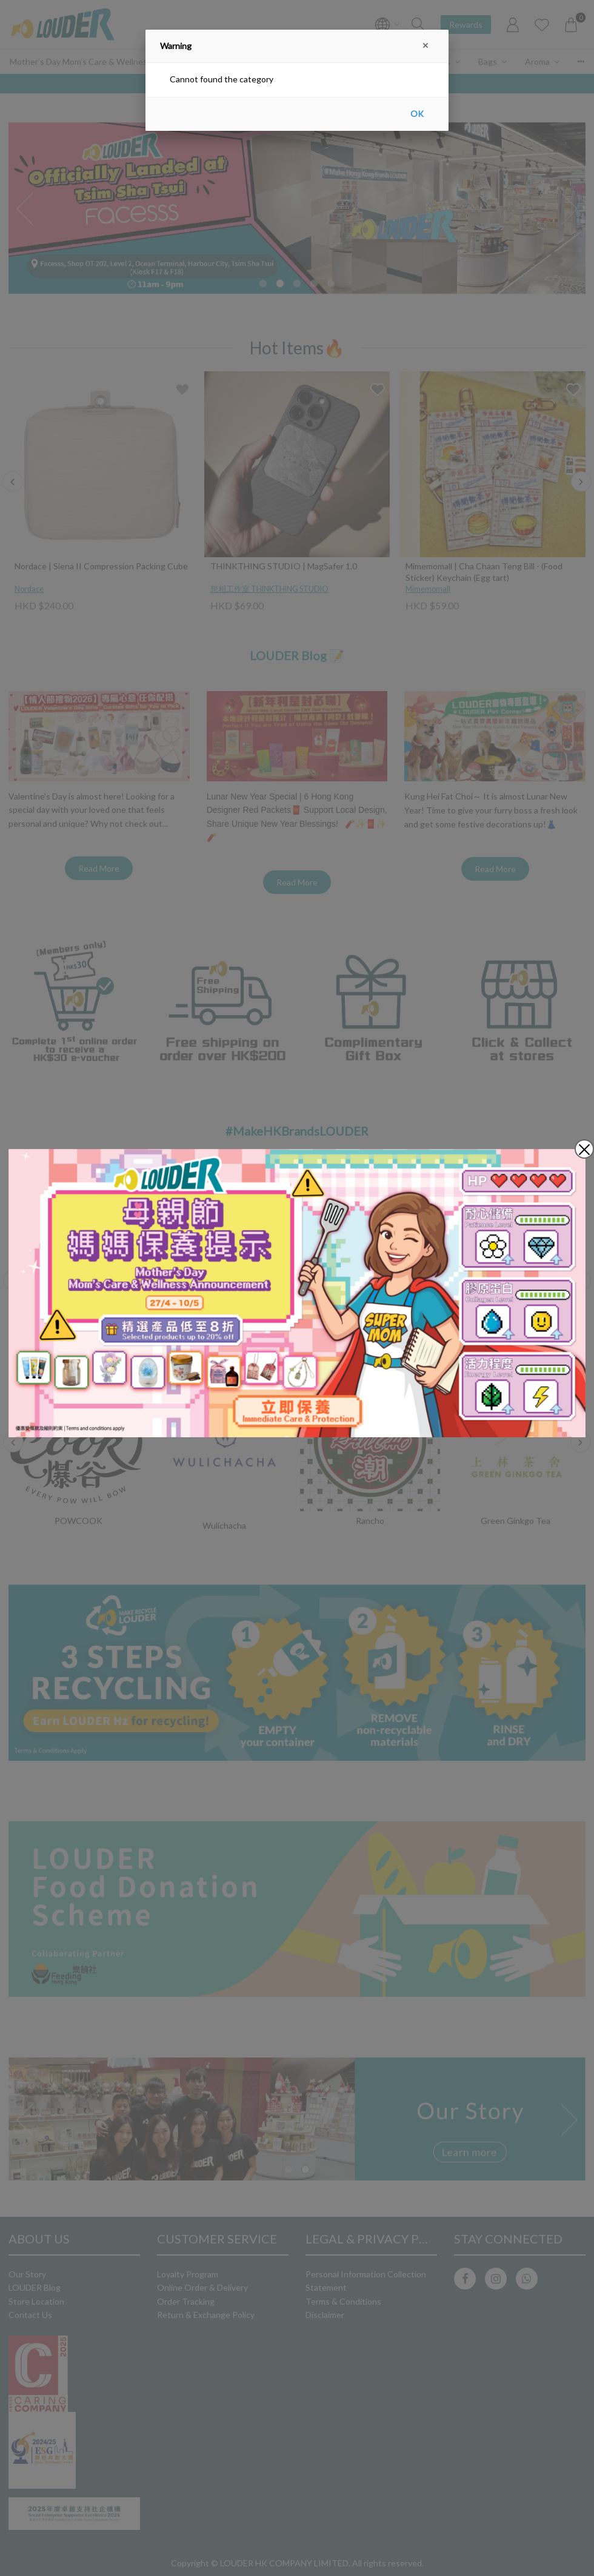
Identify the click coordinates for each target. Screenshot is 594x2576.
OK (417, 113)
